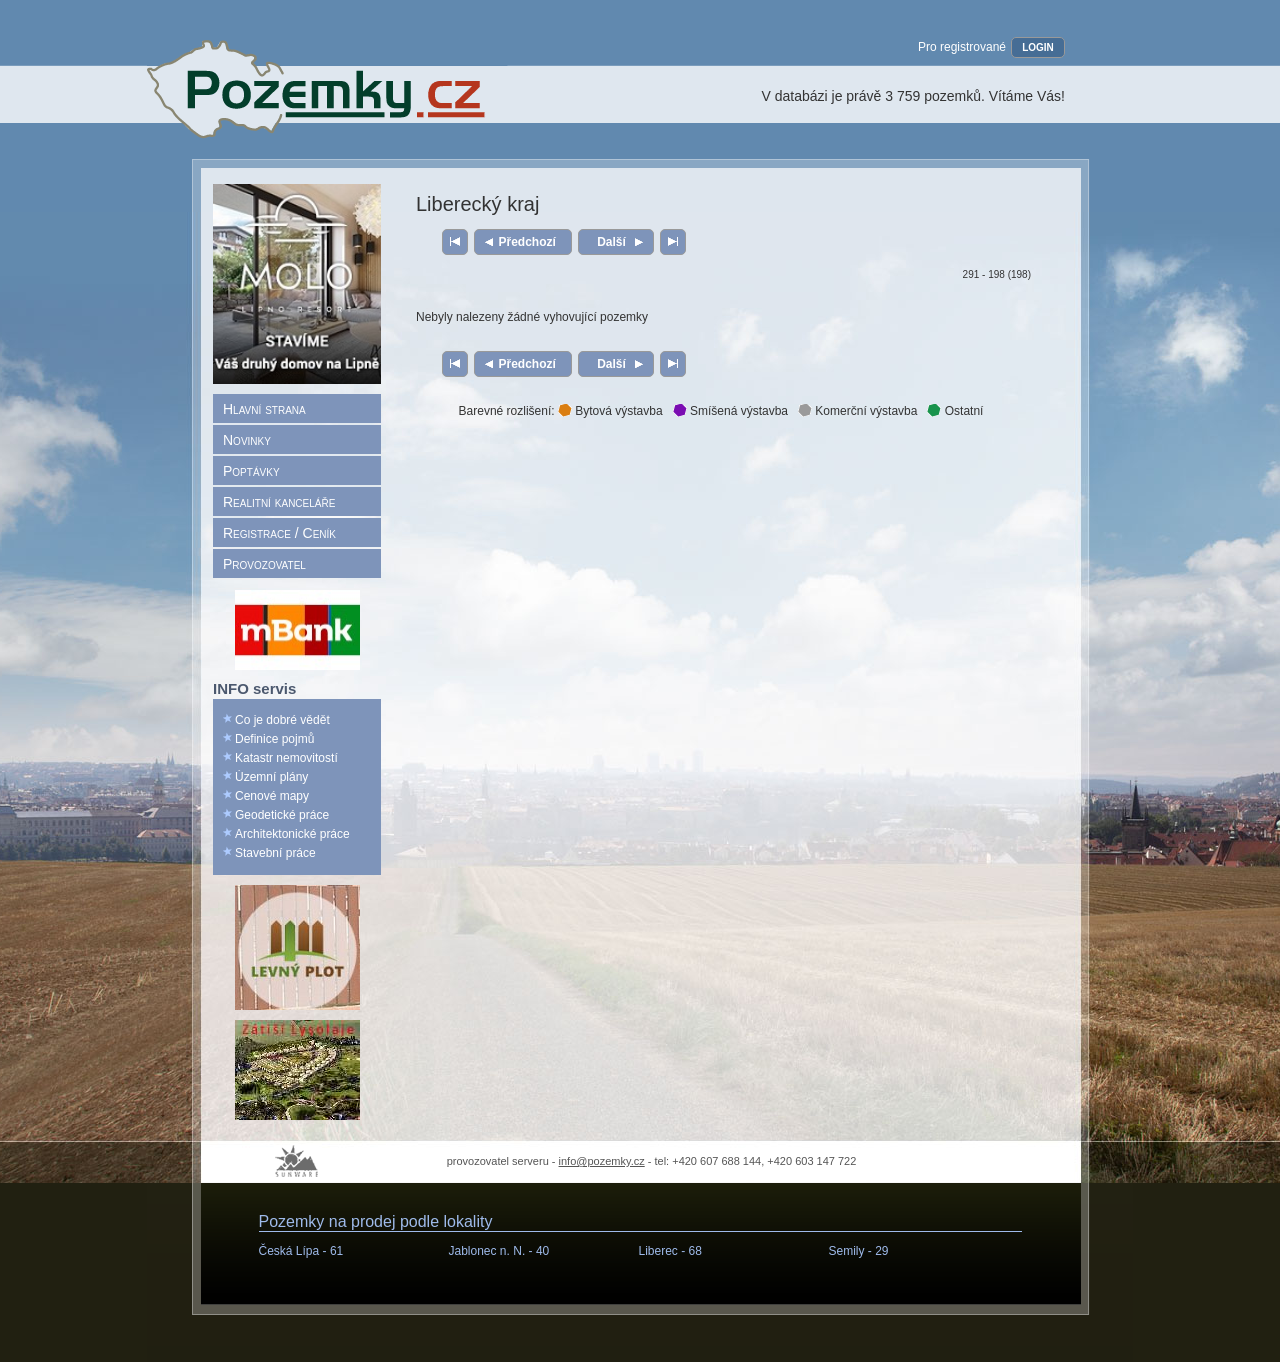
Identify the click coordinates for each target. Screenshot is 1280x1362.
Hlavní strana (264, 409)
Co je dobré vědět (282, 720)
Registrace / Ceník (279, 533)
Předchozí (527, 242)
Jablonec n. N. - (499, 1251)
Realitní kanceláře (279, 502)
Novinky (247, 440)
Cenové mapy (272, 796)
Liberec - (670, 1251)
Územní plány (271, 777)
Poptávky (251, 471)
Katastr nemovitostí (286, 758)
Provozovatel (264, 564)
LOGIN (1038, 47)
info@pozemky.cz (602, 1161)
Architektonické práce (292, 834)
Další (611, 242)
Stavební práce (275, 853)
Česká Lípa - (301, 1251)
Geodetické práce (282, 815)
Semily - (859, 1251)
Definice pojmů (274, 739)
